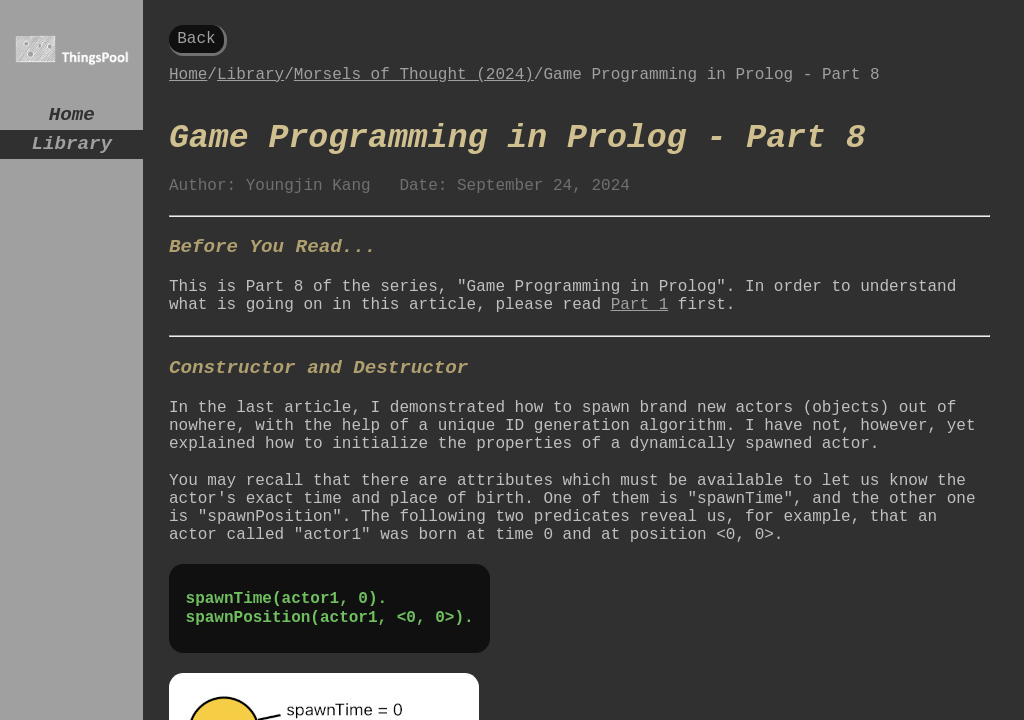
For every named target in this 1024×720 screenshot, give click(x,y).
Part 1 (640, 341)
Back (196, 41)
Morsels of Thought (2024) (414, 82)
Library (71, 151)
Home (72, 117)
